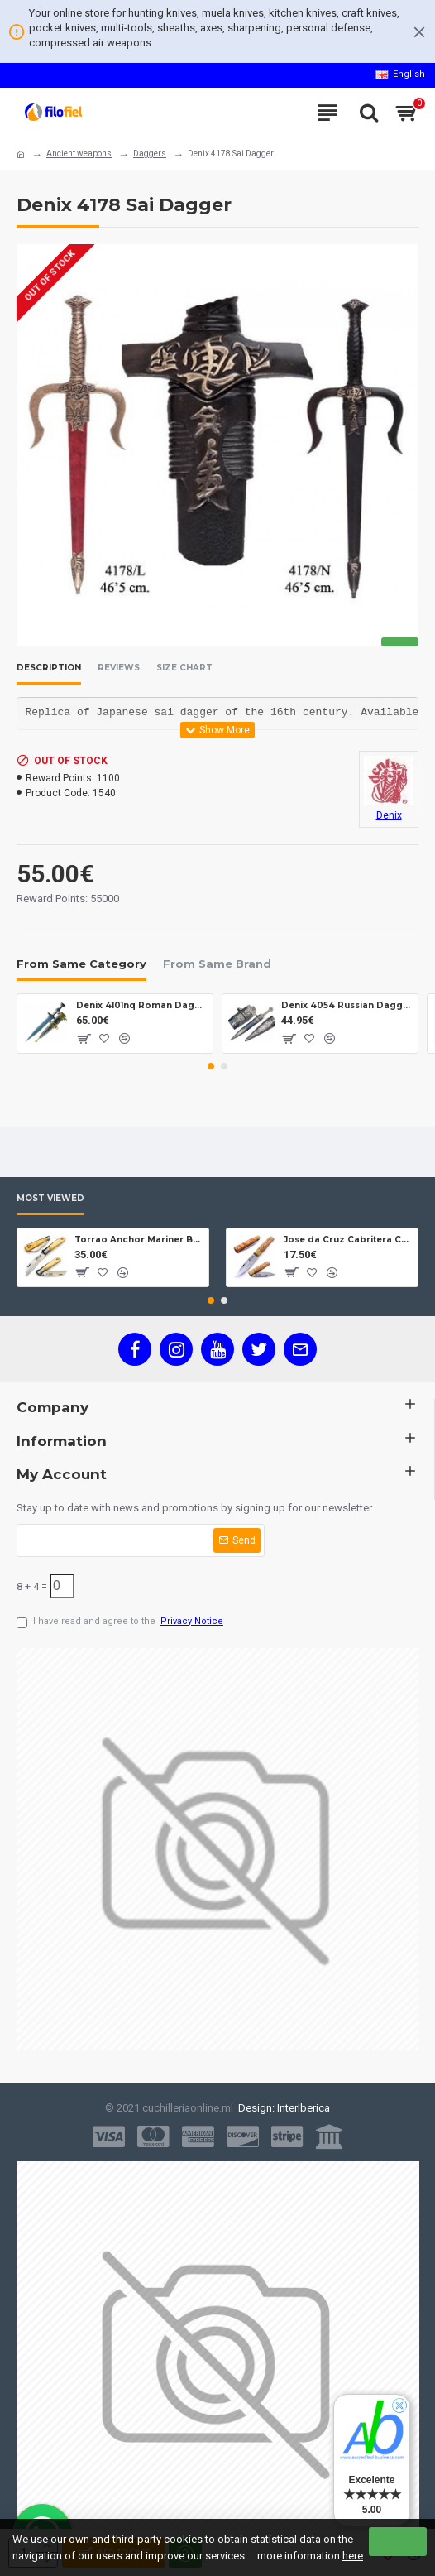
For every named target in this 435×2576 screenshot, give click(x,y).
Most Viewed (50, 1199)
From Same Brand (217, 963)
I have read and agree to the (121, 1622)
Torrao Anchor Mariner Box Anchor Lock (138, 1239)
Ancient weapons (79, 153)
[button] (211, 1066)
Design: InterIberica (281, 2108)
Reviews (119, 668)
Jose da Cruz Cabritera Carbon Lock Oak (348, 1239)
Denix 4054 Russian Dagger (347, 1005)
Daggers (149, 153)
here (352, 2556)
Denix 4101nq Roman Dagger (142, 1005)
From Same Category (81, 963)
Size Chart (184, 668)
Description (49, 668)
